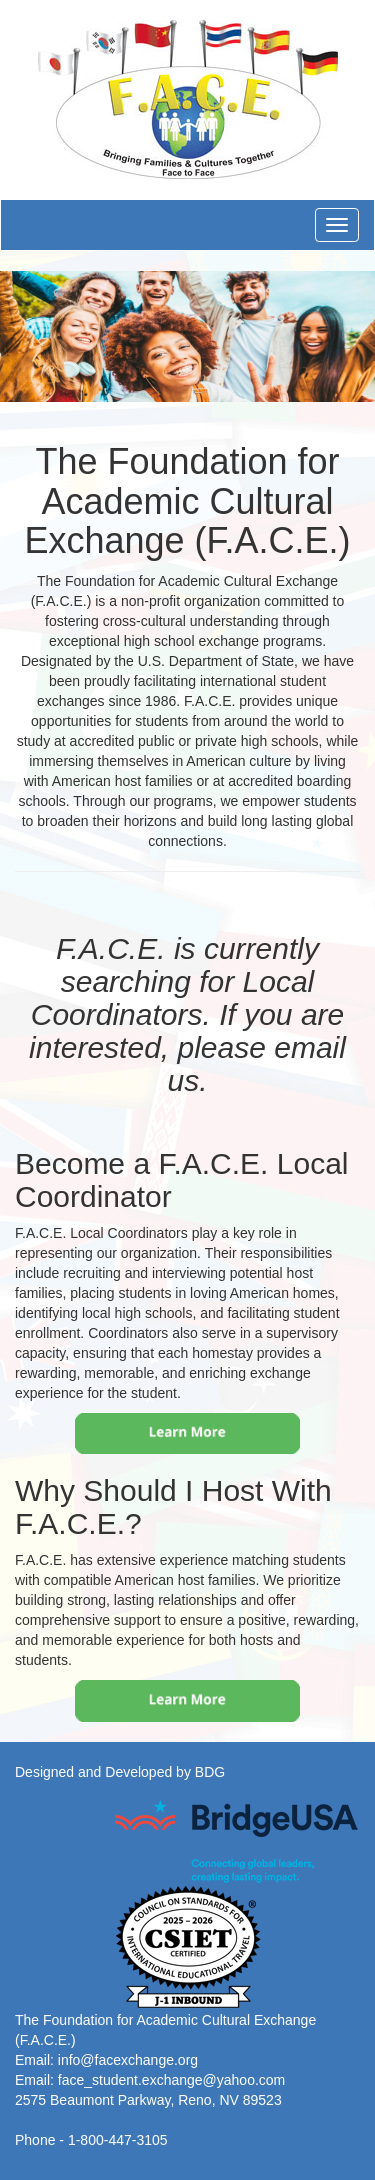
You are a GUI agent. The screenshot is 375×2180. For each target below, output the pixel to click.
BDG (210, 1772)
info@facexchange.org (128, 2060)
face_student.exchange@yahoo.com (171, 2080)
